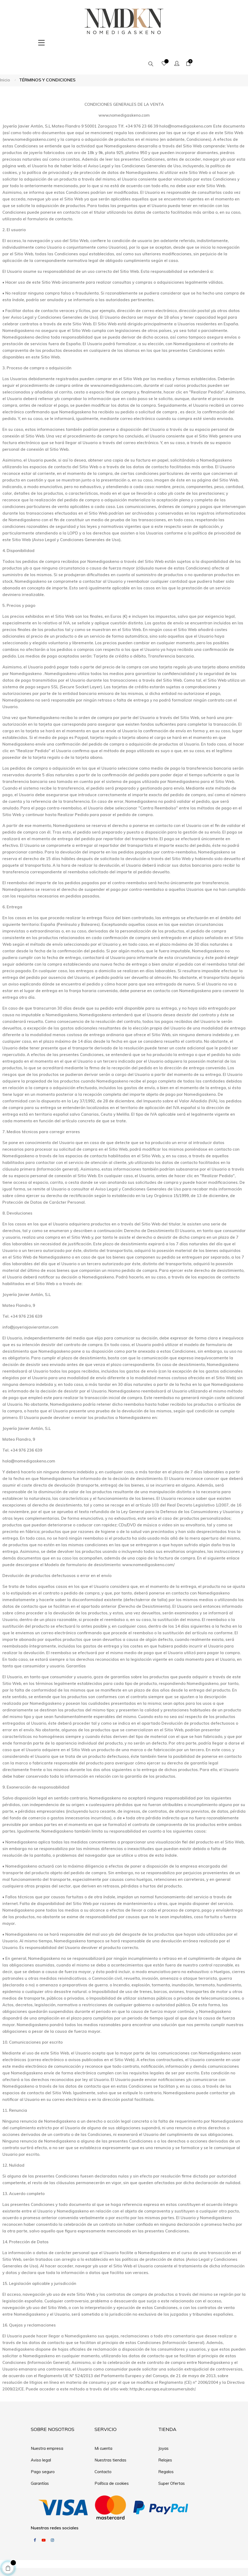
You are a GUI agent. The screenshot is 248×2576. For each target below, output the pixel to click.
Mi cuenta (103, 2427)
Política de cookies (112, 2462)
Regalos (166, 2450)
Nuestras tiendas (110, 2438)
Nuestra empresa (47, 2427)
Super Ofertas (171, 2462)
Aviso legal (41, 2438)
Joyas (163, 2427)
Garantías (40, 2462)
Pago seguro (43, 2450)
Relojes (165, 2438)
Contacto (103, 2450)
